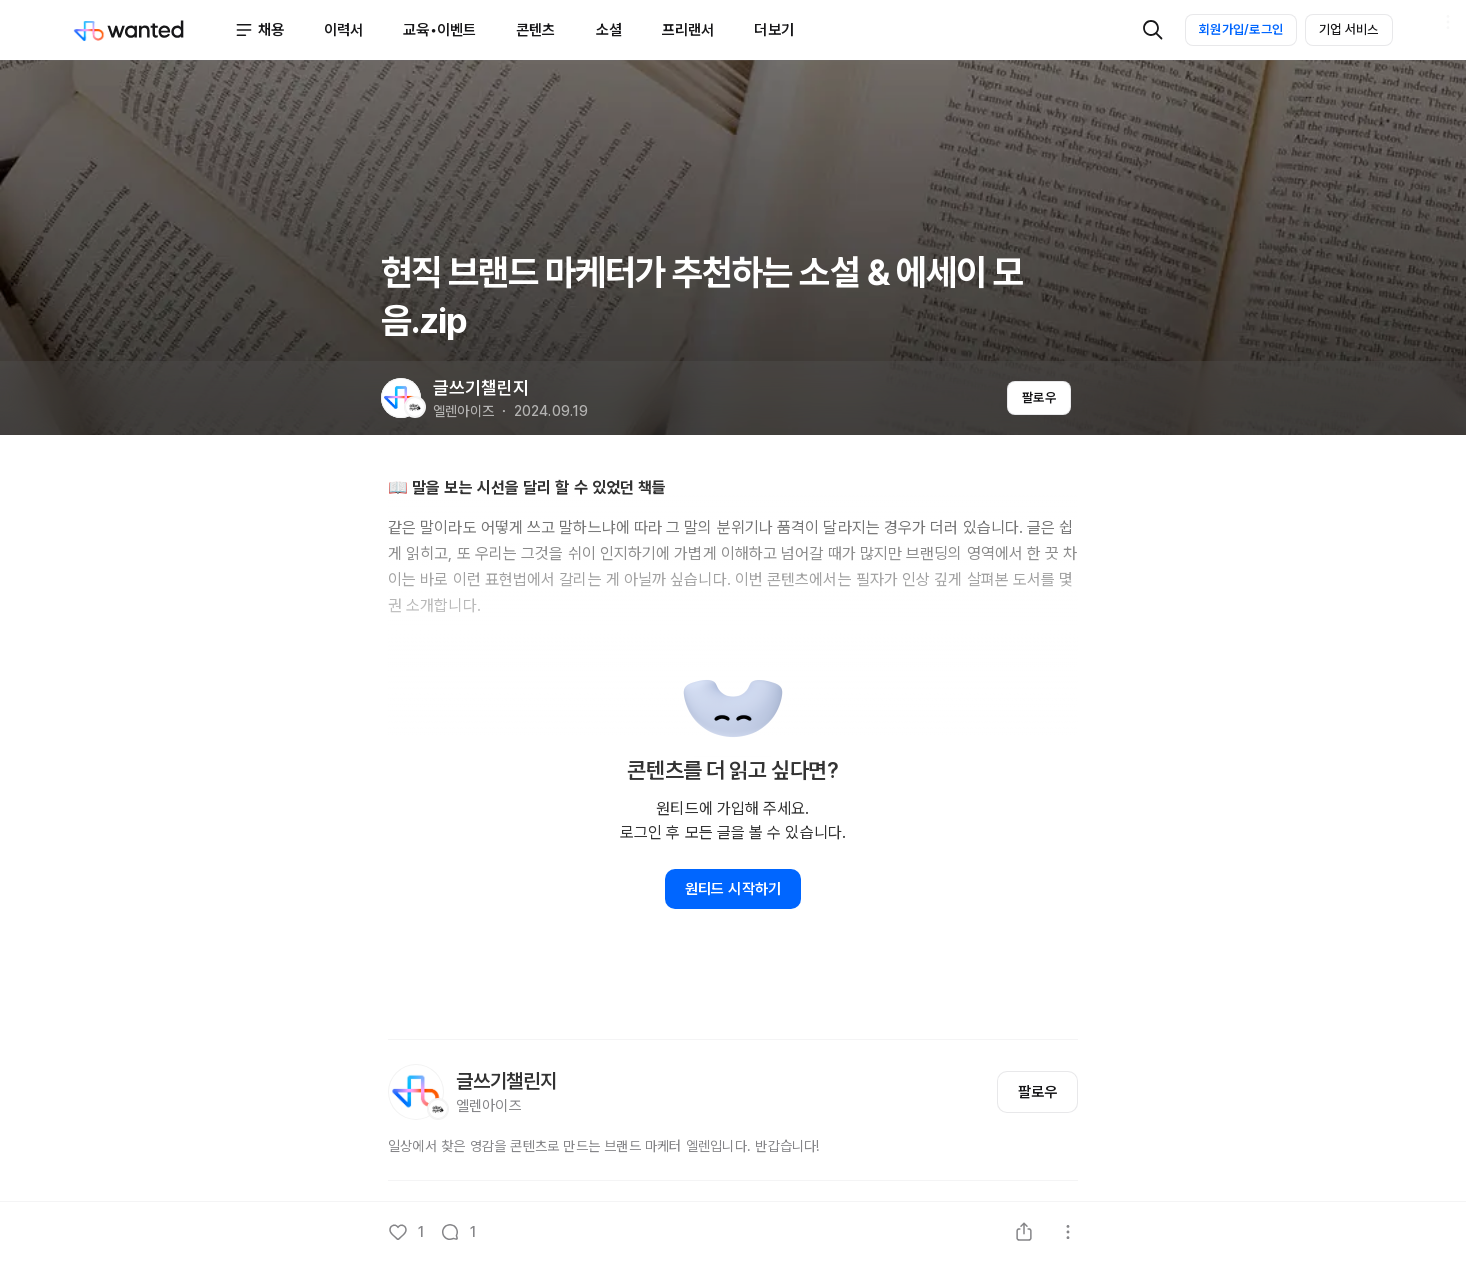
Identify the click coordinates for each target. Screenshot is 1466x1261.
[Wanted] (153, 30)
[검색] (1153, 30)
